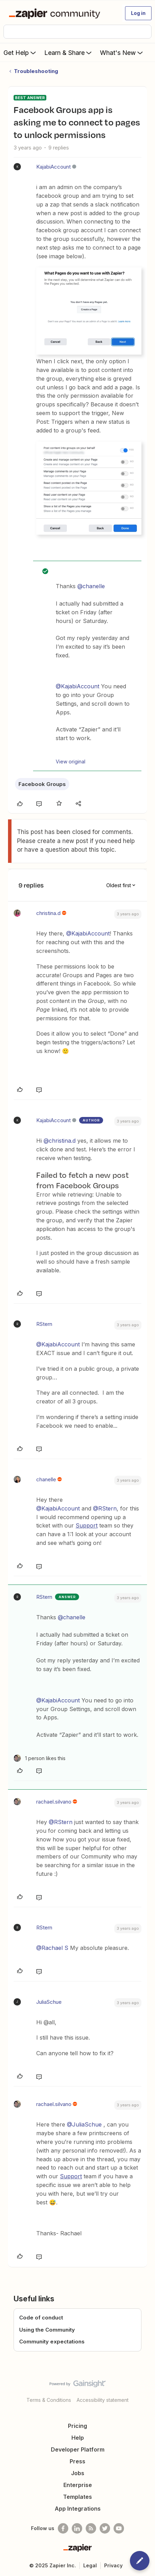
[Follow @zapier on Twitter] (105, 2528)
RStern (44, 1324)
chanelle (46, 1479)
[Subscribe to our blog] (91, 2528)
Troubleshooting (36, 71)
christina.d (48, 913)
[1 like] (39, 1758)
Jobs (77, 2473)
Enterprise (77, 2484)
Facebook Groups (42, 784)
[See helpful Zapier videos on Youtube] (119, 2528)
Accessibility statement (103, 2400)
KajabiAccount (53, 166)
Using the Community (47, 2329)
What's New (122, 52)
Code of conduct (41, 2317)
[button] (138, 13)
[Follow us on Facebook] (63, 2528)
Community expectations (52, 2341)
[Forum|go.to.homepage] (56, 13)
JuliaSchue (49, 2002)
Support (87, 1525)
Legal (90, 2565)
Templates (77, 2496)
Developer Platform (77, 2449)
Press (77, 2461)
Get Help (20, 52)
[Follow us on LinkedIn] (77, 2528)
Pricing (77, 2425)
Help (77, 2437)
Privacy (113, 2565)
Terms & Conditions (48, 2400)
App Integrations (78, 2508)
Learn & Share (68, 52)
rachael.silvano (53, 1801)
